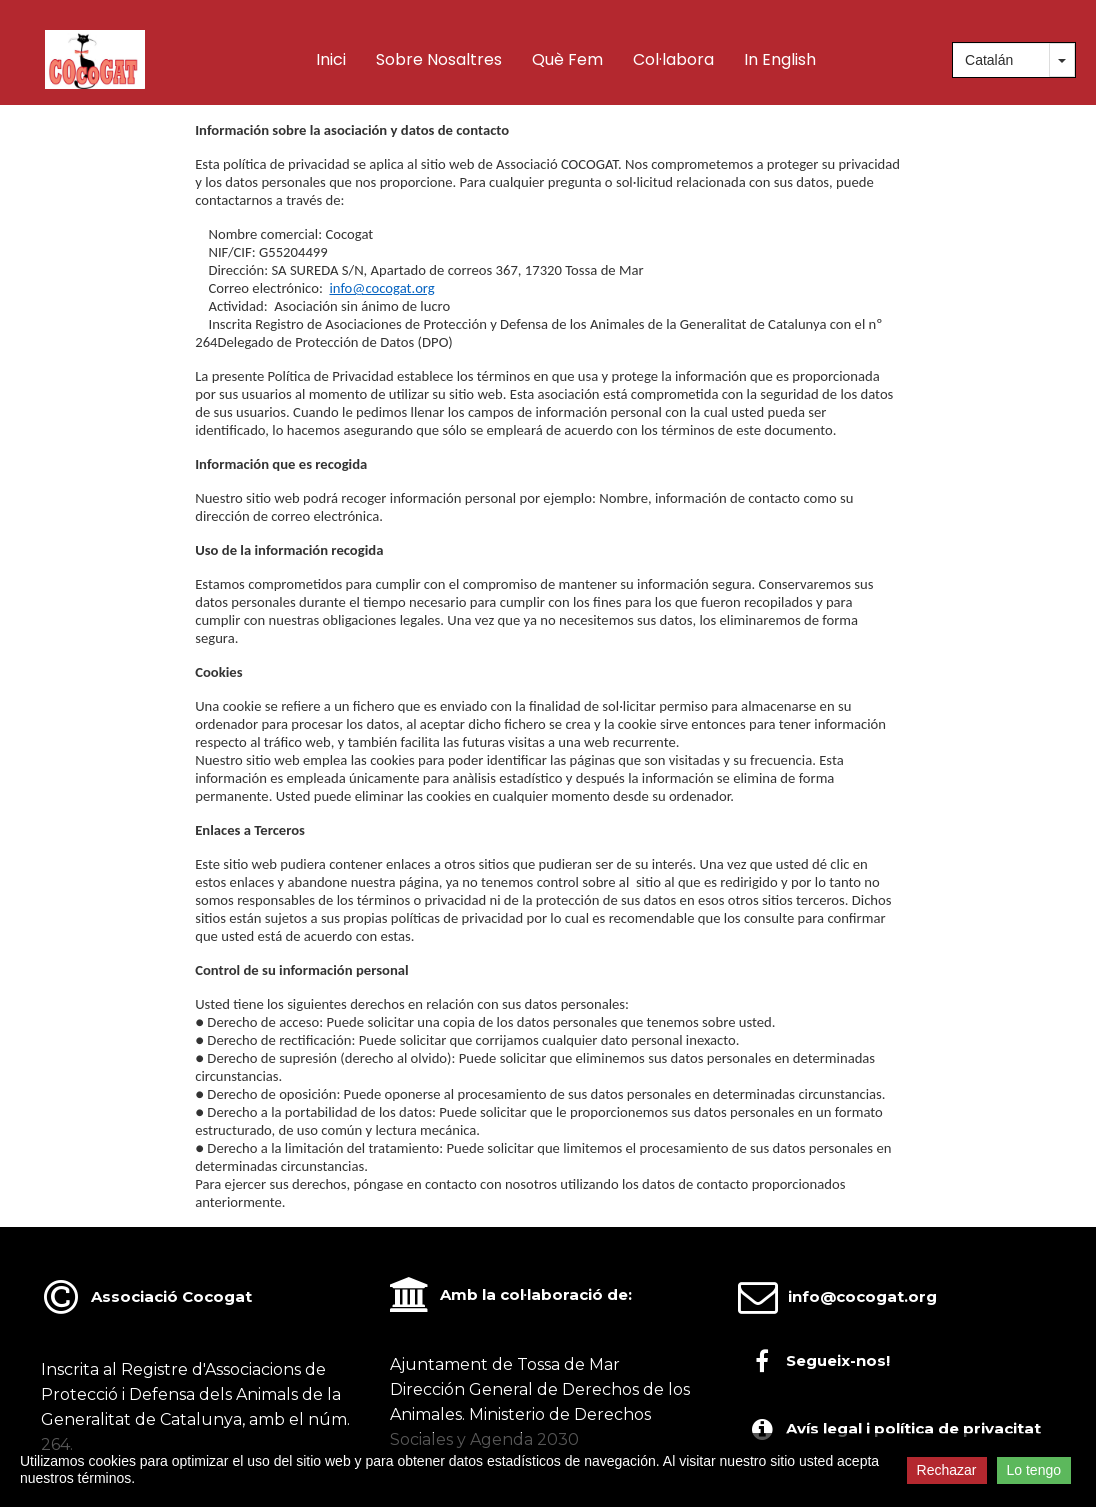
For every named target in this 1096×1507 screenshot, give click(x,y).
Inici (331, 59)
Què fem (567, 59)
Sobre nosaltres (439, 59)
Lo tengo (1034, 1470)
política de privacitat (957, 1428)
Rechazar (947, 1470)
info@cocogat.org (381, 288)
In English (780, 59)
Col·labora (673, 59)
